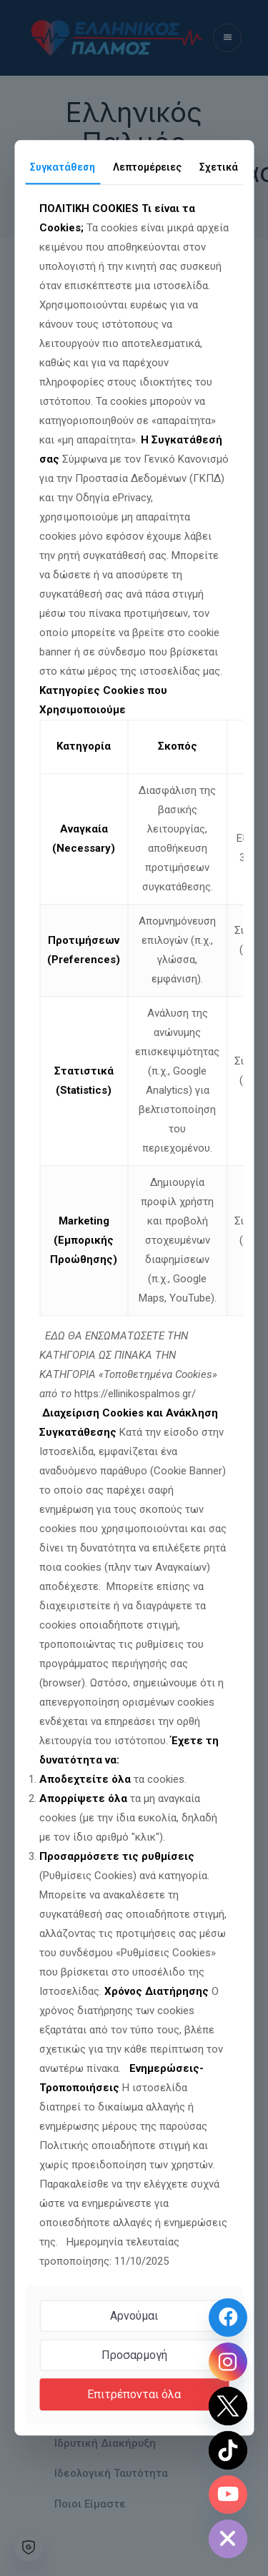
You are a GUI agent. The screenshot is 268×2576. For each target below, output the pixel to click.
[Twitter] (228, 2406)
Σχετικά (218, 167)
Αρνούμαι (134, 2316)
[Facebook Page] (228, 2317)
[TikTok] (228, 2450)
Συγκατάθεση (62, 167)
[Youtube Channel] (228, 2494)
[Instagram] (228, 2362)
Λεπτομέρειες (147, 167)
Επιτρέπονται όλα (134, 2394)
